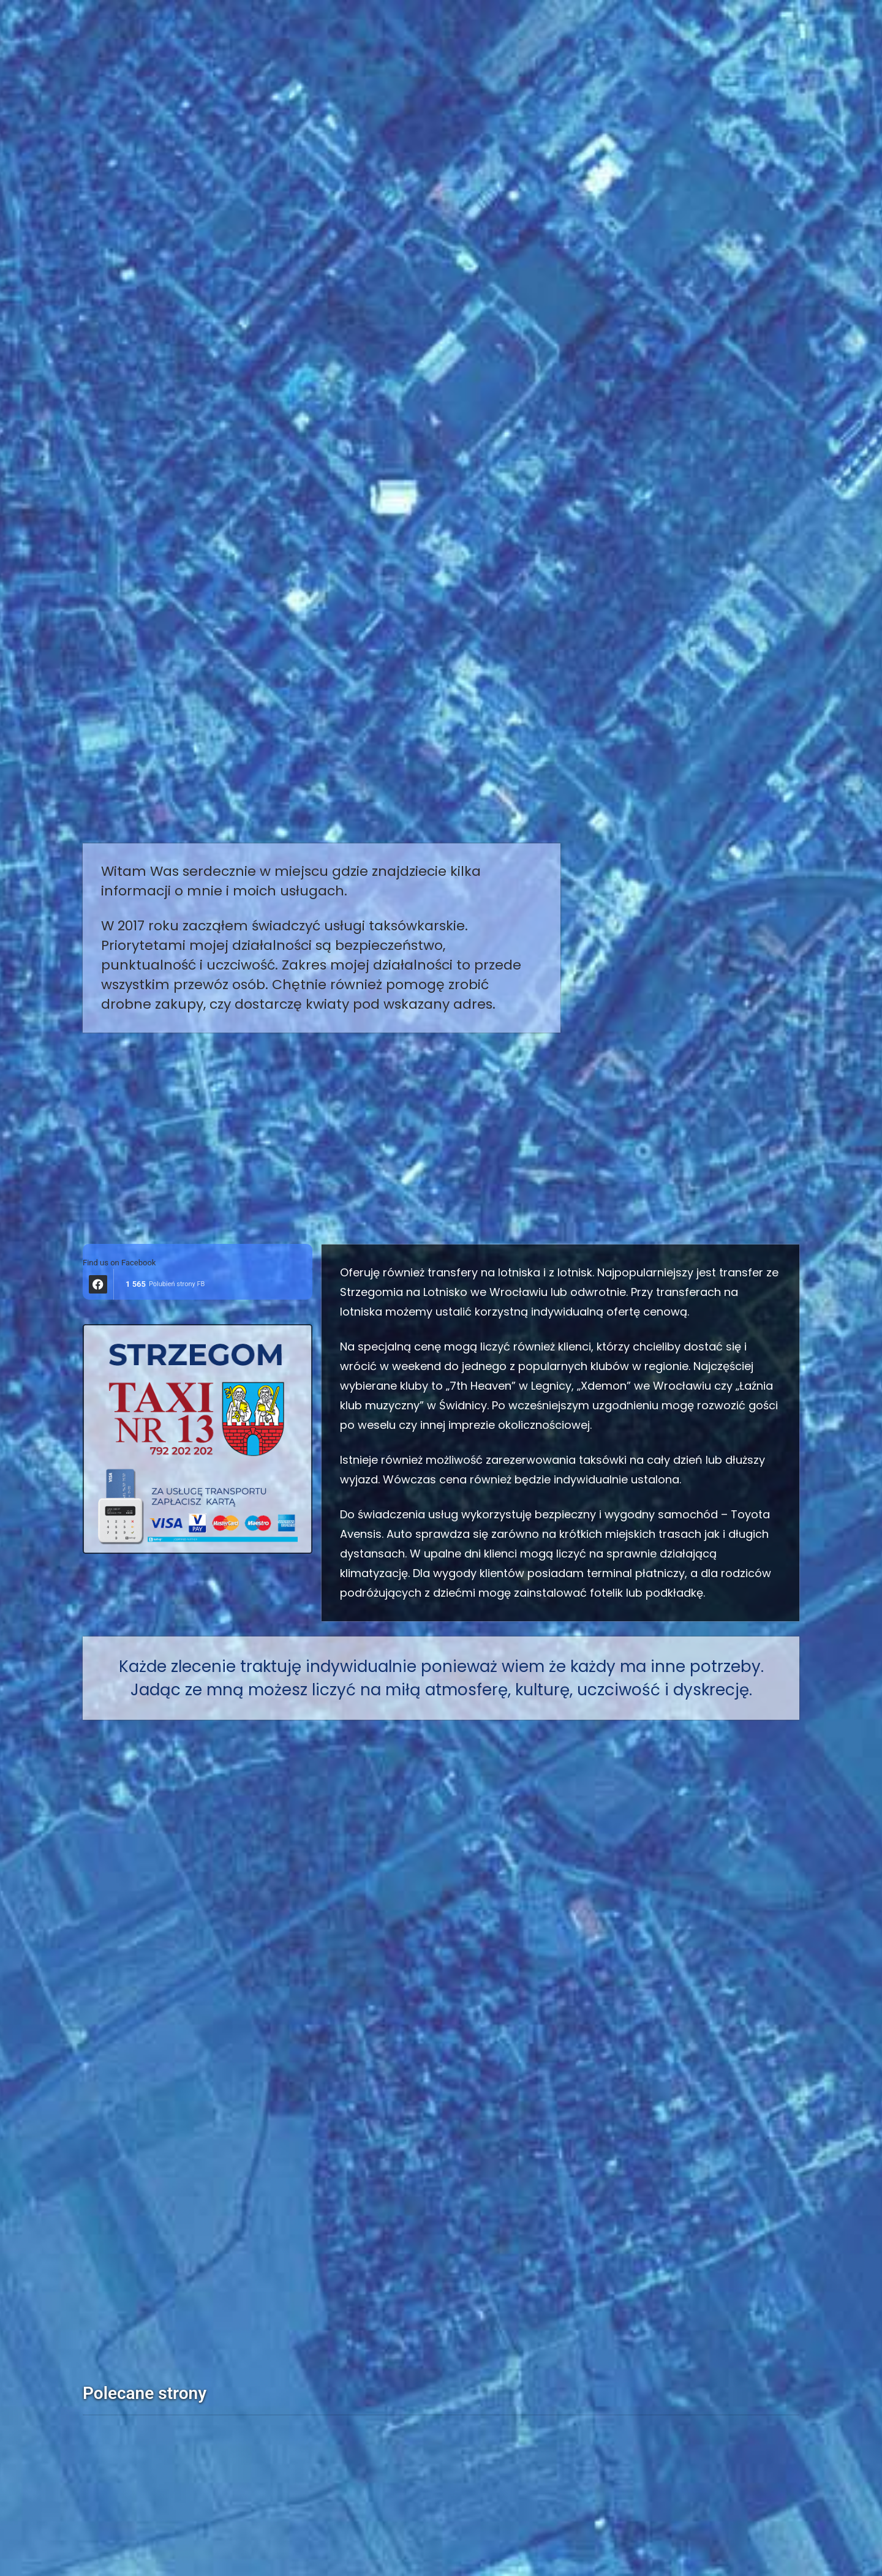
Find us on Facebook (119, 1262)
